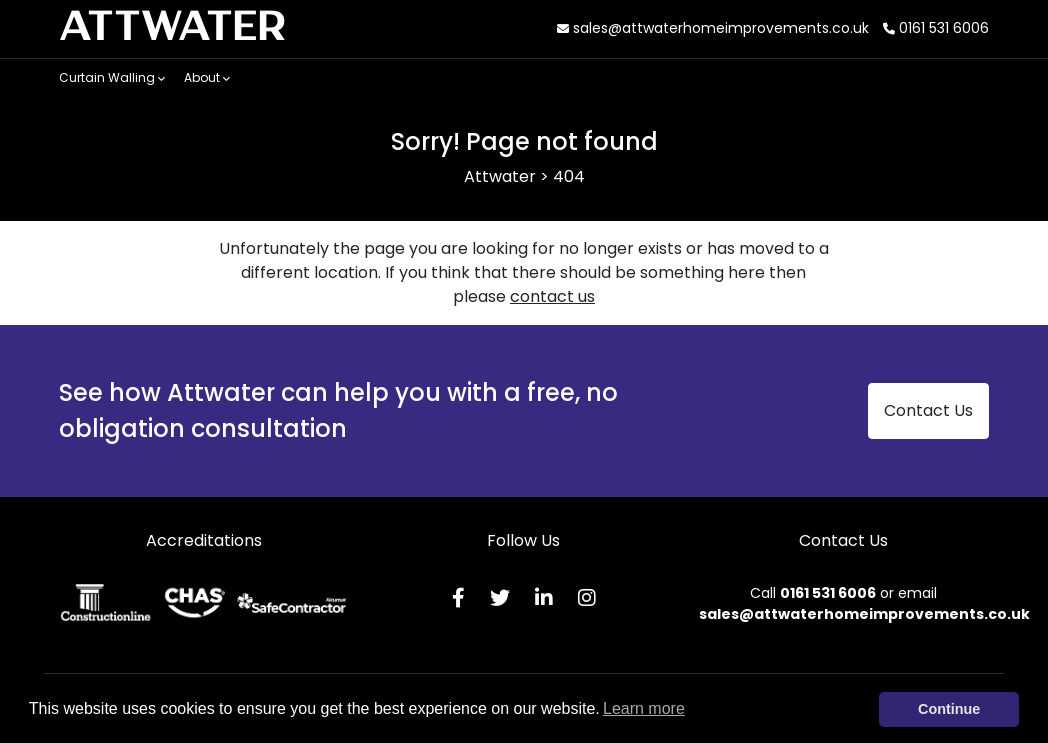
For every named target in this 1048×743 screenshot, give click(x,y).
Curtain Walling (112, 77)
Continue (949, 709)
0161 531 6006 (936, 28)
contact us (552, 296)
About (207, 77)
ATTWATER (172, 28)
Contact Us (928, 410)
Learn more (644, 708)
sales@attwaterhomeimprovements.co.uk (713, 28)
